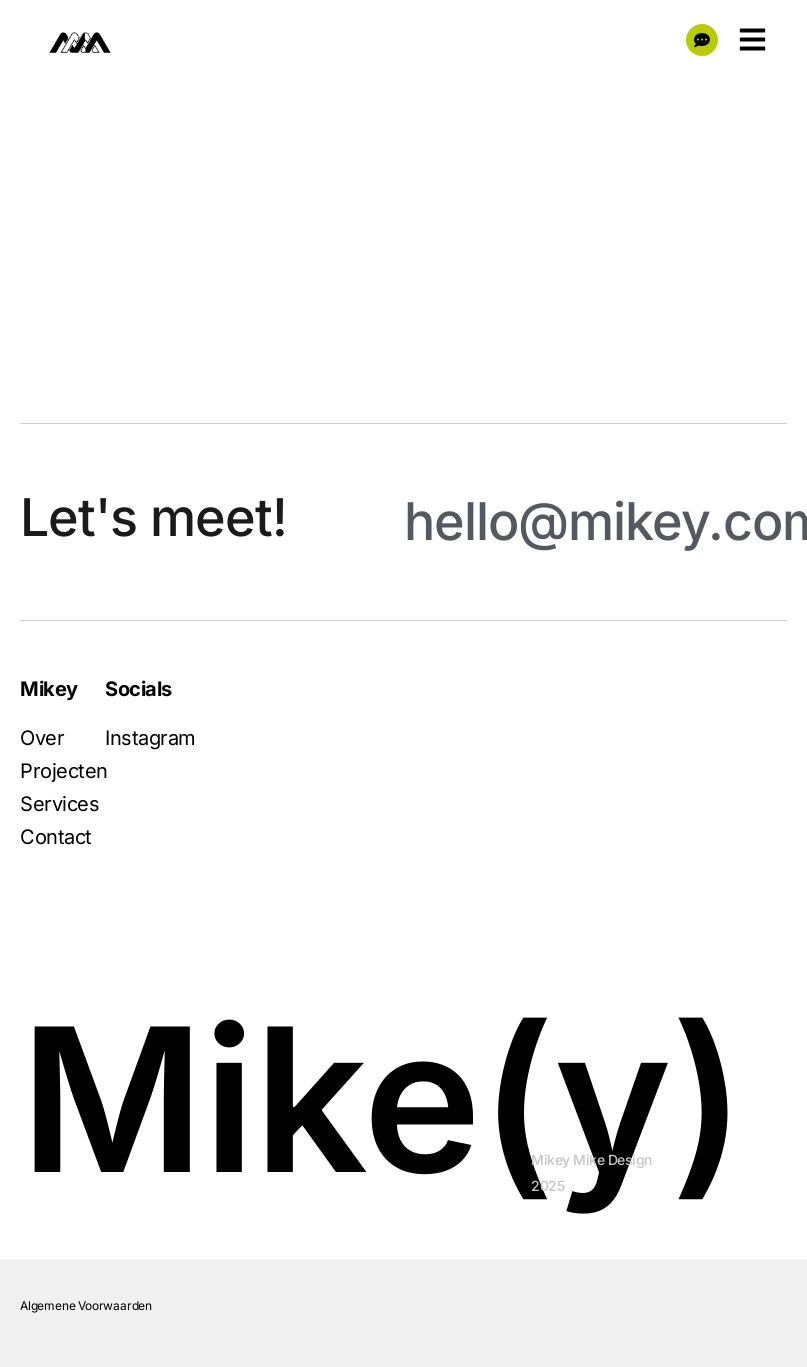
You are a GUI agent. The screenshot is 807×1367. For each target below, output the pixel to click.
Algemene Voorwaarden (86, 1305)
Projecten (64, 771)
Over (42, 738)
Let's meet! (153, 517)
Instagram (150, 738)
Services (59, 804)
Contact (56, 837)
